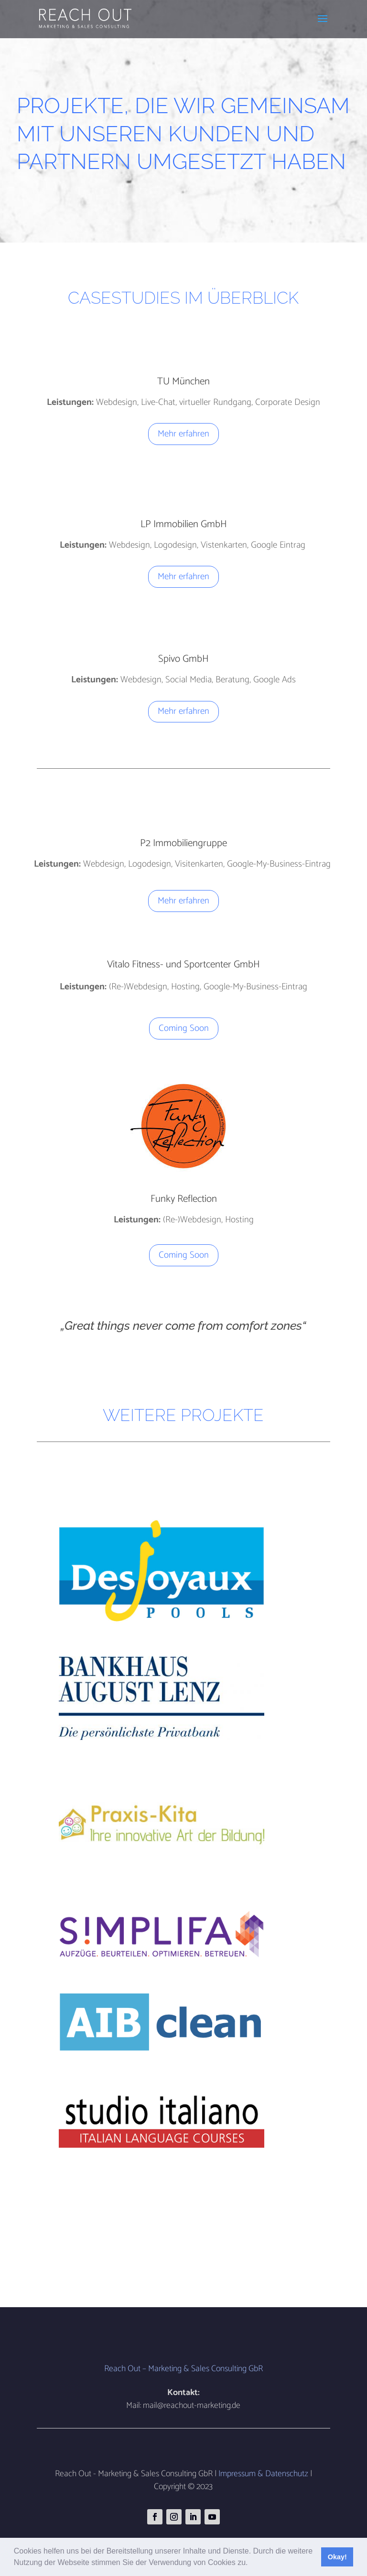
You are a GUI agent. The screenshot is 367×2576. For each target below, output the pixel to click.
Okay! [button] (337, 2557)
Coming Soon (184, 1028)
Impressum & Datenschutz (263, 2474)
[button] (251, 2563)
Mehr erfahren (183, 433)
